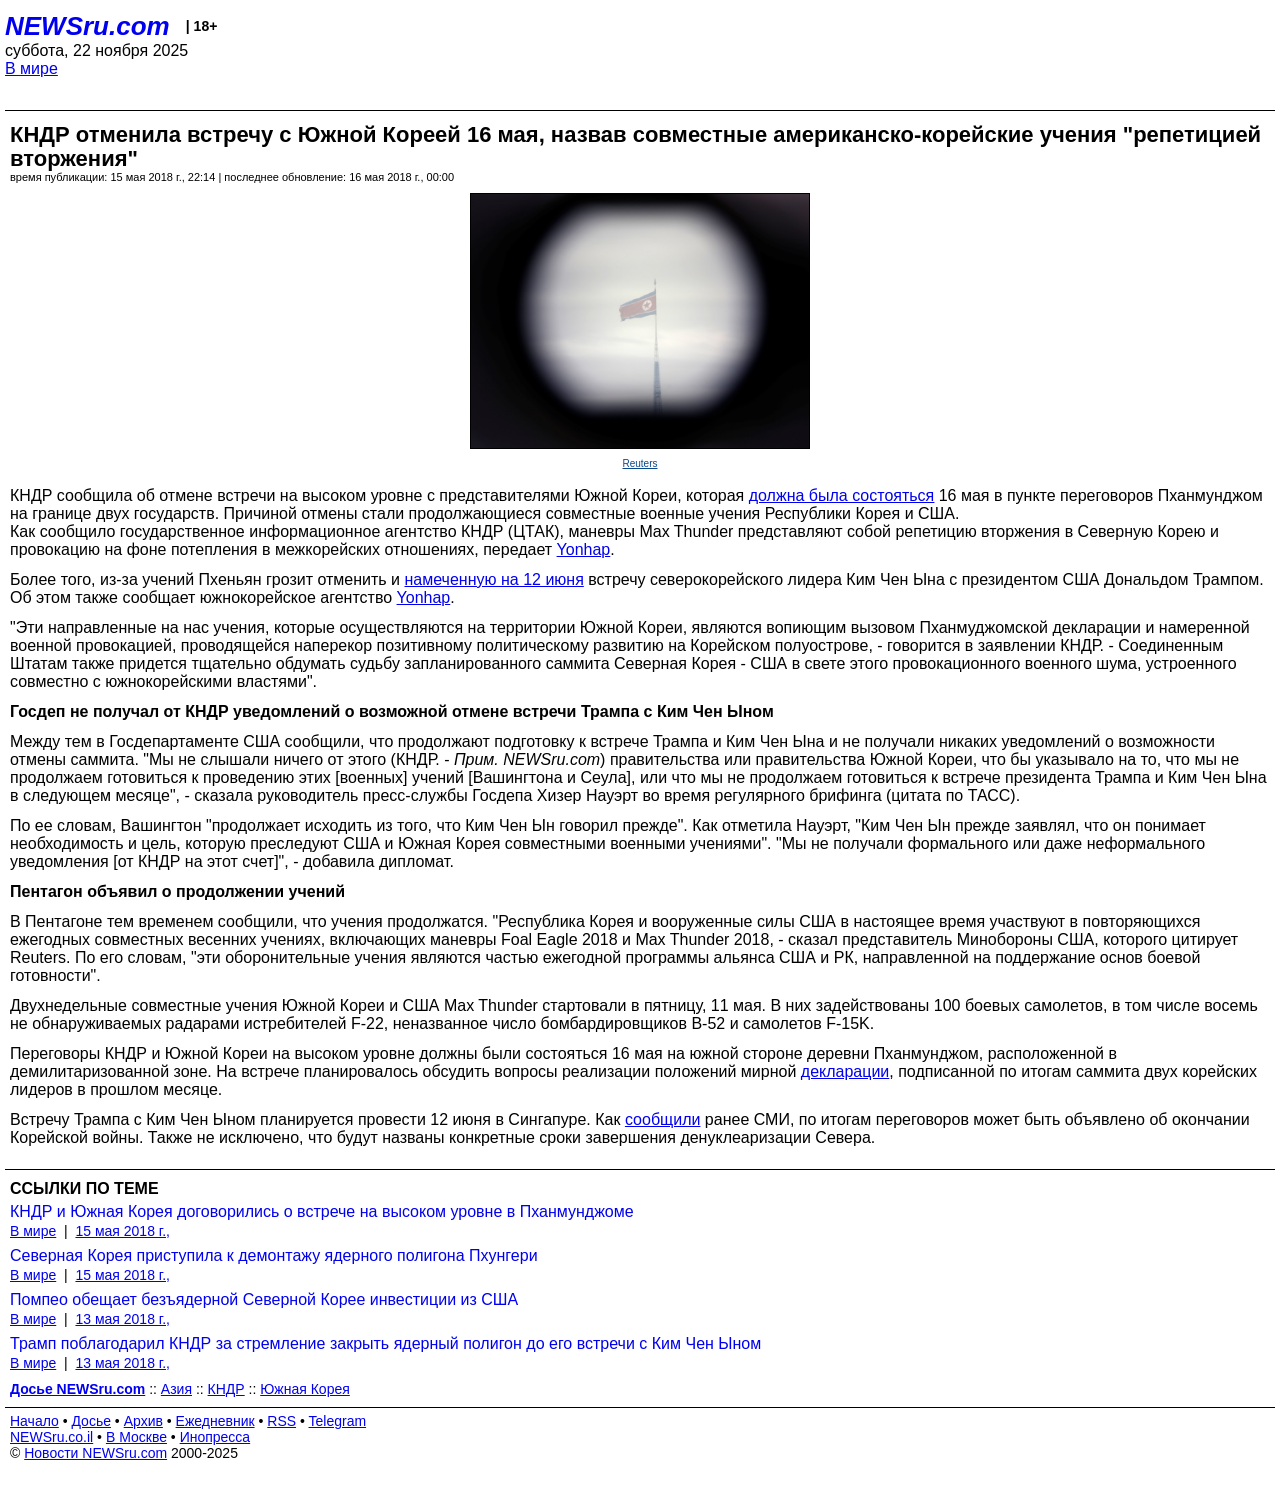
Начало (34, 1421)
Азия (176, 1389)
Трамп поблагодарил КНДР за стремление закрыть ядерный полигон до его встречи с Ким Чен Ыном (385, 1343)
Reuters (639, 463)
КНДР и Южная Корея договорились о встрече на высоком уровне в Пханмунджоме (322, 1211)
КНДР (226, 1389)
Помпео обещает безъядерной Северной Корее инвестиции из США (264, 1299)
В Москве (136, 1437)
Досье (91, 1421)
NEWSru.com (87, 26)
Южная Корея (305, 1389)
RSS (281, 1421)
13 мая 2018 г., (122, 1319)
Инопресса (215, 1437)
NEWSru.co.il (51, 1437)
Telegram (338, 1421)
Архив (143, 1421)
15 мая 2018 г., (122, 1231)
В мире (31, 68)
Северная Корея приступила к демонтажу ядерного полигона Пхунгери (274, 1255)
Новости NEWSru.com (95, 1453)
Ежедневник (215, 1421)
